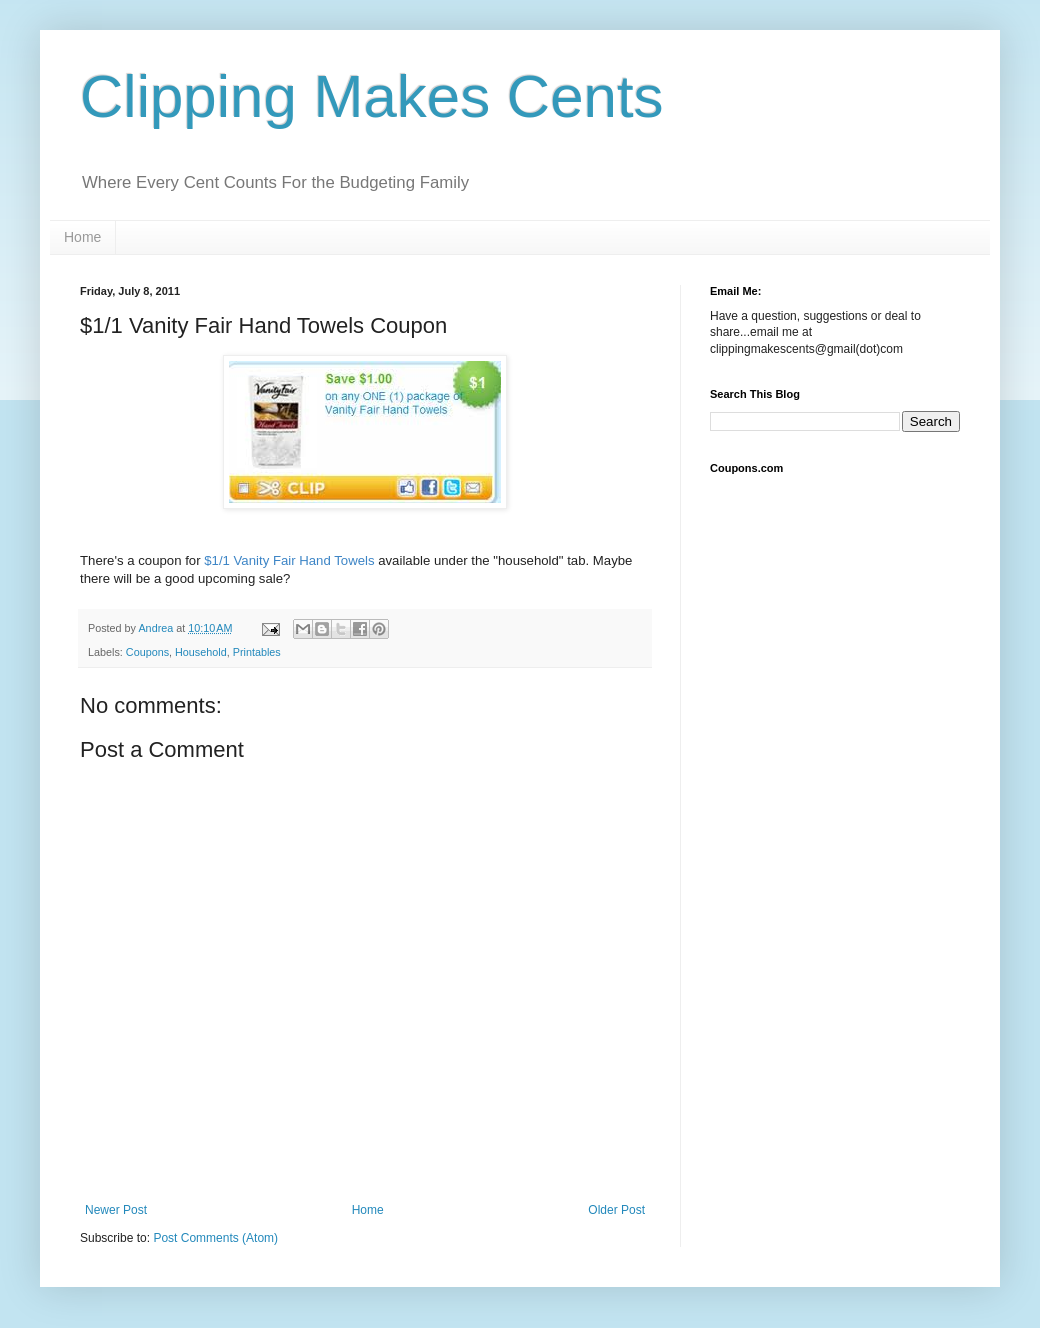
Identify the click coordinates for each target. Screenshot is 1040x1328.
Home (82, 237)
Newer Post (116, 1210)
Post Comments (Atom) (215, 1238)
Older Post (616, 1210)
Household (201, 652)
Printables (257, 652)
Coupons (147, 652)
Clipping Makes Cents (372, 96)
